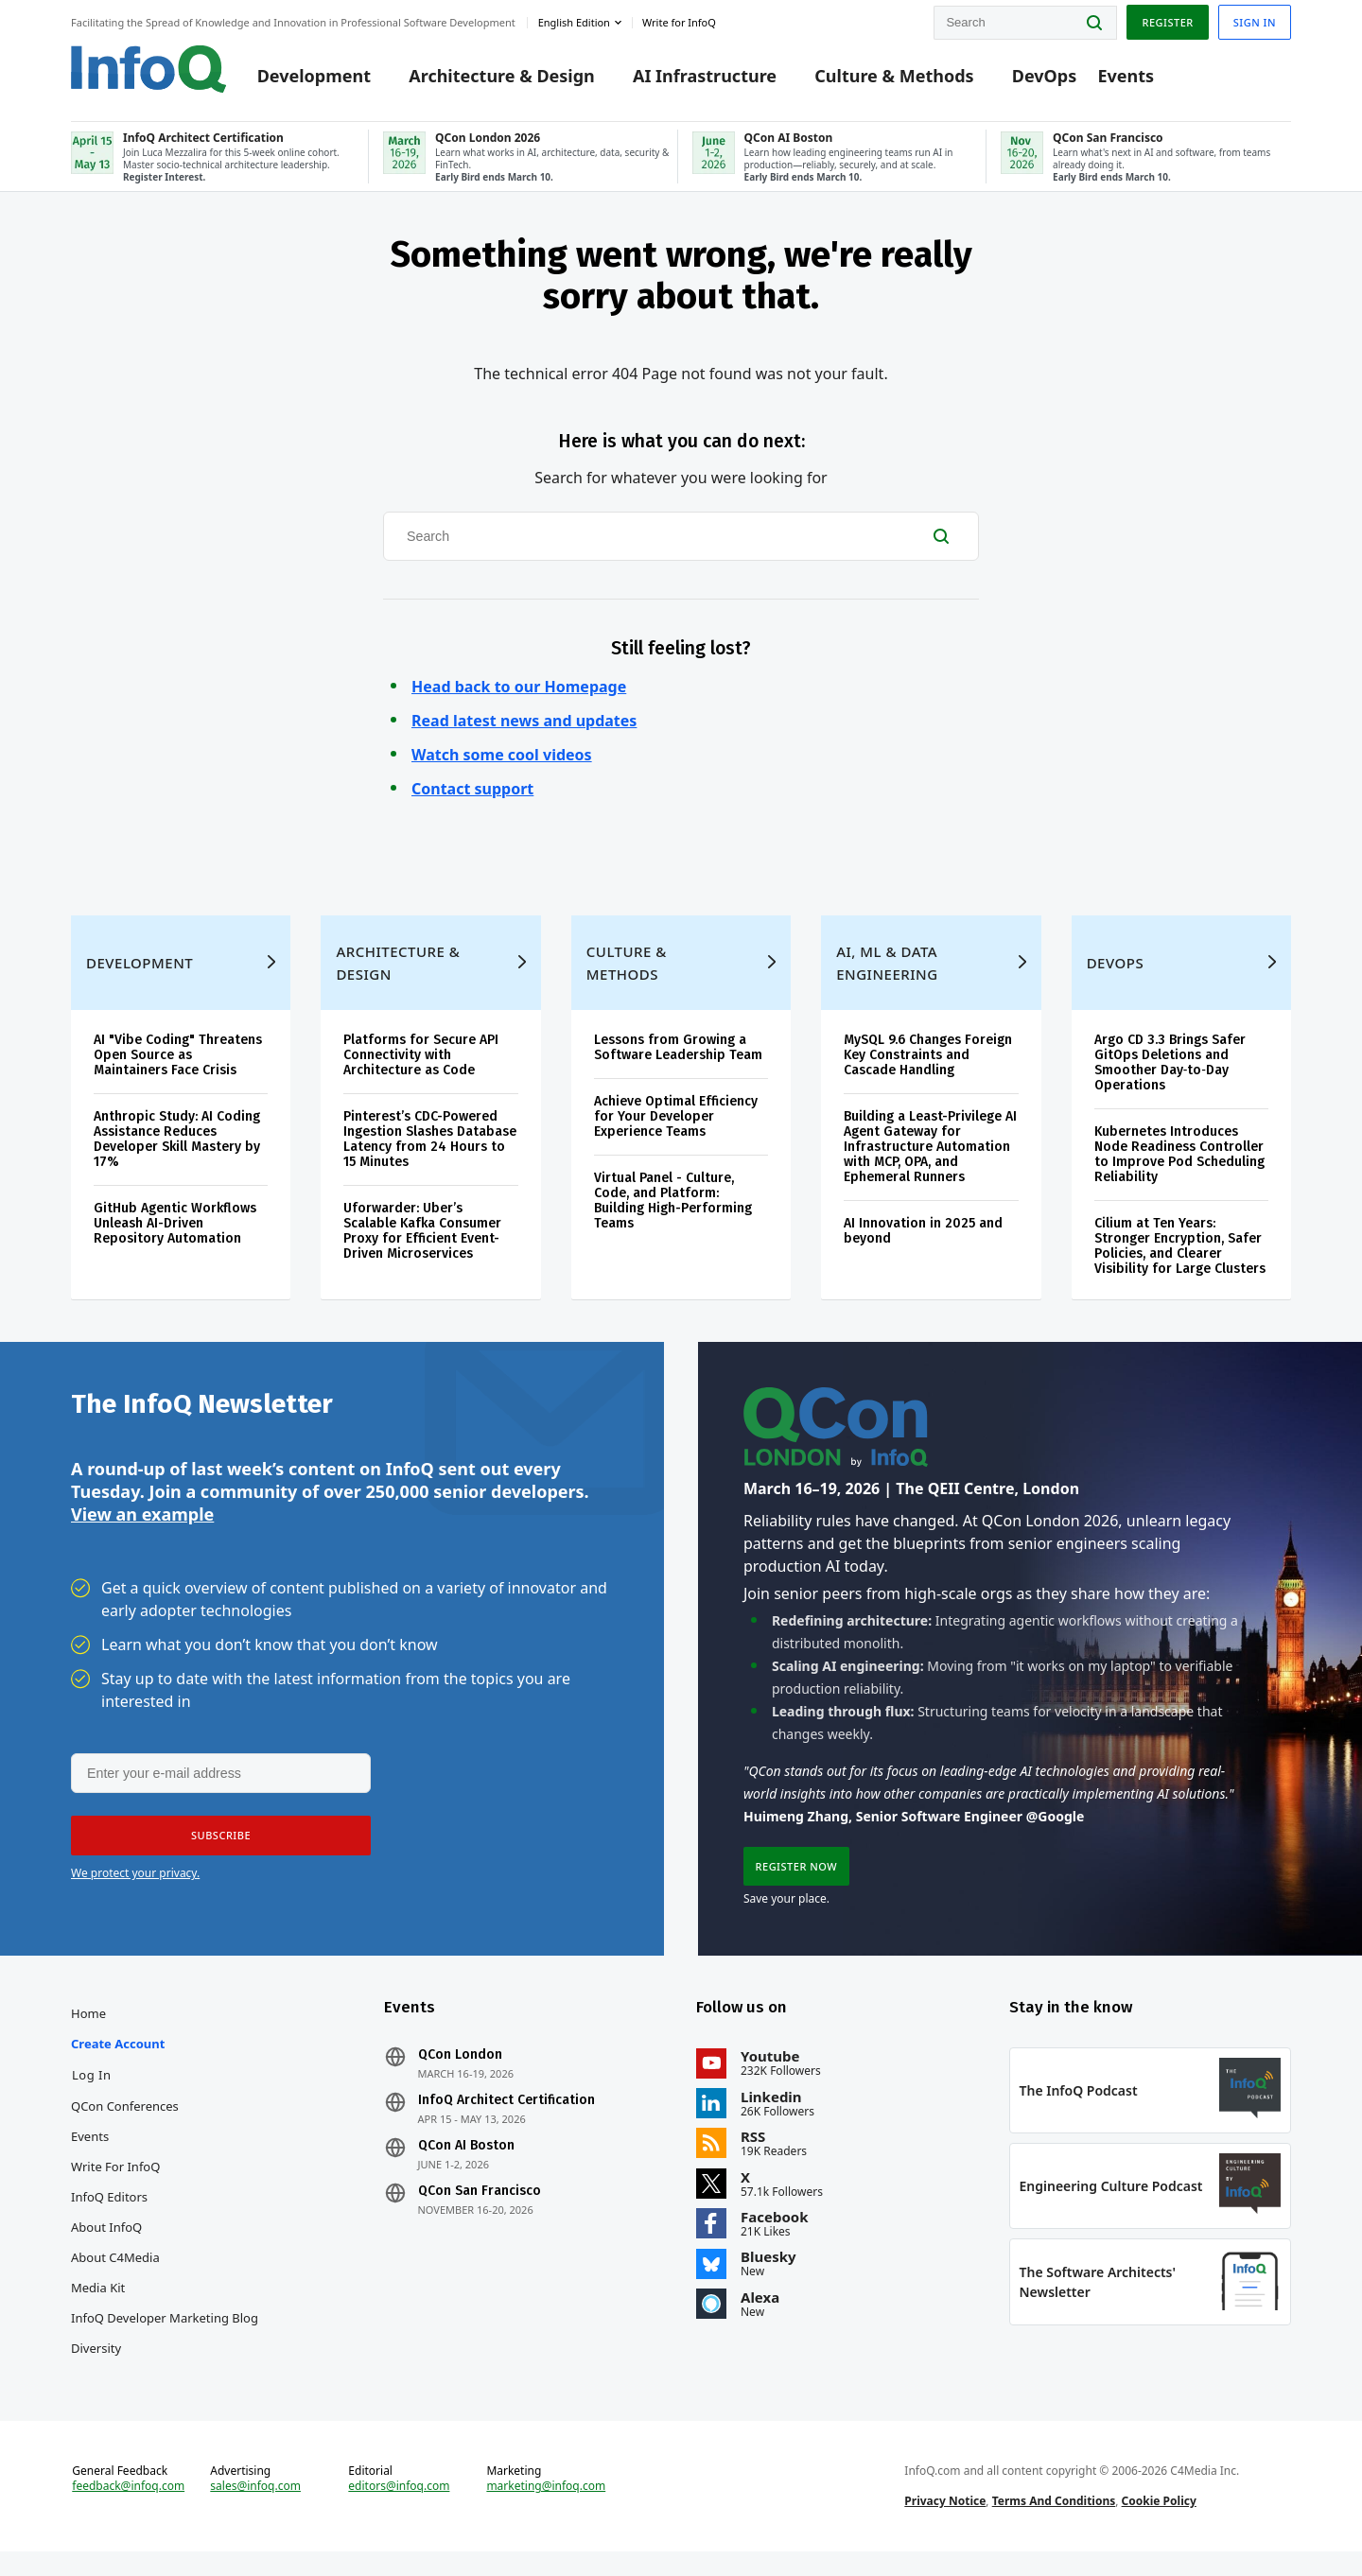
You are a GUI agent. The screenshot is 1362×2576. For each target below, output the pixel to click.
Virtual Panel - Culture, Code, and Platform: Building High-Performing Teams (673, 1210)
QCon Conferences (125, 2122)
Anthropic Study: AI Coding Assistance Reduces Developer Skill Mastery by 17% (177, 1148)
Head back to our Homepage (518, 690)
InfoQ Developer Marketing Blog (164, 2333)
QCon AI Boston (466, 2161)
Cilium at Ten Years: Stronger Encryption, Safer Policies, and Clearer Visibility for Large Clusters (1180, 1255)
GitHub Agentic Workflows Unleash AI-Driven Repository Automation (175, 1233)
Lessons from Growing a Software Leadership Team (678, 1056)
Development (314, 77)
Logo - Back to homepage (149, 68)
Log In (92, 2090)
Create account (118, 2059)
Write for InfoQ (115, 2182)
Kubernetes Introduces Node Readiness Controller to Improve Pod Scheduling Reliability (1179, 1163)
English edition (574, 22)
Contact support (472, 792)
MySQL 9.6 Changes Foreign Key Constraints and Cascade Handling (928, 1064)
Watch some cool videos (501, 758)
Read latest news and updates (524, 724)
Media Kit (98, 2303)
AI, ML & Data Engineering (886, 972)
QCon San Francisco (479, 2207)
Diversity (96, 2364)
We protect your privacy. (135, 1886)
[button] (219, 1849)
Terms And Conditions (1054, 2523)
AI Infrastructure (705, 77)
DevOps (1044, 77)
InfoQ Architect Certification (506, 2116)
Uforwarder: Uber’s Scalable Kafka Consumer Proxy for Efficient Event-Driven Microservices (422, 1240)
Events (1125, 77)
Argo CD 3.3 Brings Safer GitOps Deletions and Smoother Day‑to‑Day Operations (1170, 1072)
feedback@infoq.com (128, 2507)
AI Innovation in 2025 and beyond (923, 1240)
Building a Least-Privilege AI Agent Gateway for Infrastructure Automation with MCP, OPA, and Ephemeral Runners (930, 1156)
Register (1167, 22)
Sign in (1254, 22)
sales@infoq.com (255, 2507)
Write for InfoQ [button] (679, 22)
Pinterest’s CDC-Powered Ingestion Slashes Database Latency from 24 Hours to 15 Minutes (429, 1148)
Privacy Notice (945, 2523)
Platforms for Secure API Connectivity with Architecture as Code (420, 1064)
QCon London (460, 2071)
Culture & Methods (893, 77)
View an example (142, 1526)
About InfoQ (106, 2243)
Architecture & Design (502, 77)
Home (88, 2029)
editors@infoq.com (398, 2507)
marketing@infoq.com (545, 2507)
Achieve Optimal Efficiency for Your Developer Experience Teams (676, 1126)
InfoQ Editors (109, 2212)
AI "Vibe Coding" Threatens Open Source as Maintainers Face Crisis (178, 1064)
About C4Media (115, 2273)
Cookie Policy (1159, 2523)
